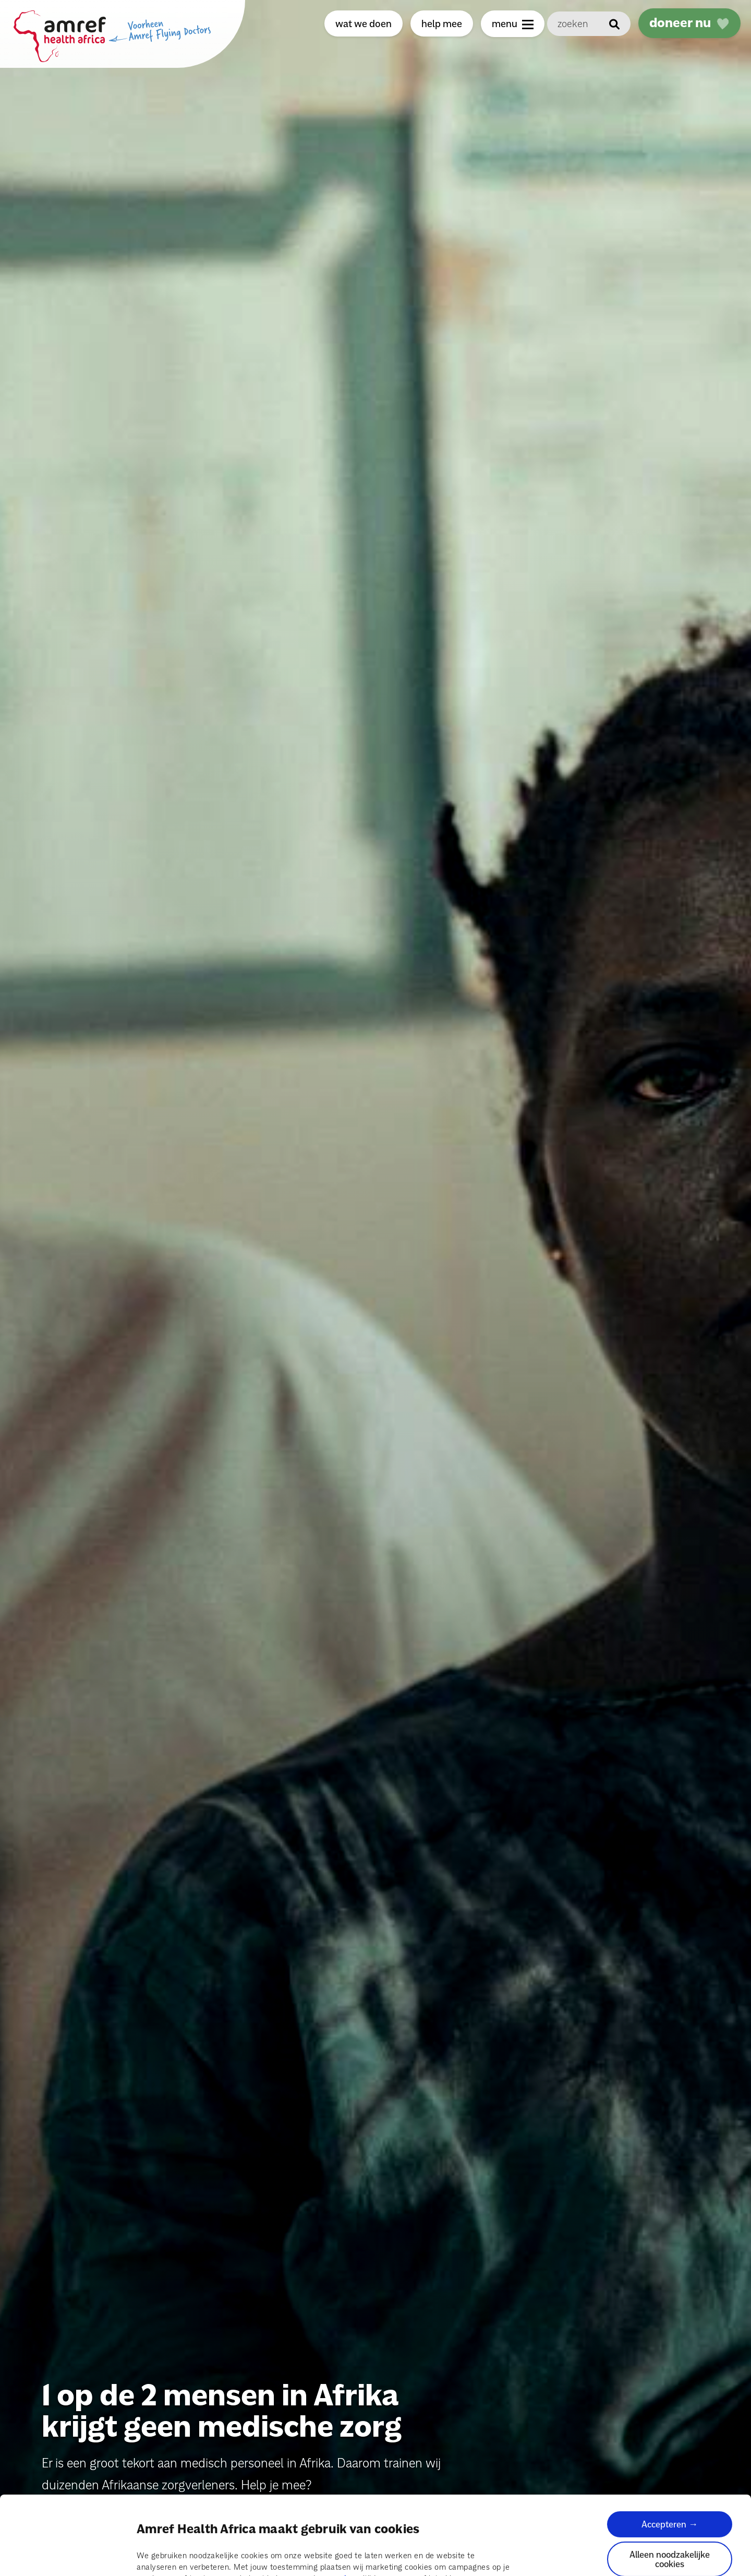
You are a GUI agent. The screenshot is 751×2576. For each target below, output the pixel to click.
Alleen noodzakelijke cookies (669, 2499)
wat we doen (363, 23)
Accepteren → (669, 2464)
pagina (343, 2518)
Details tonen (161, 2555)
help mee (441, 23)
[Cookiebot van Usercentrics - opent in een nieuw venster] (67, 2555)
